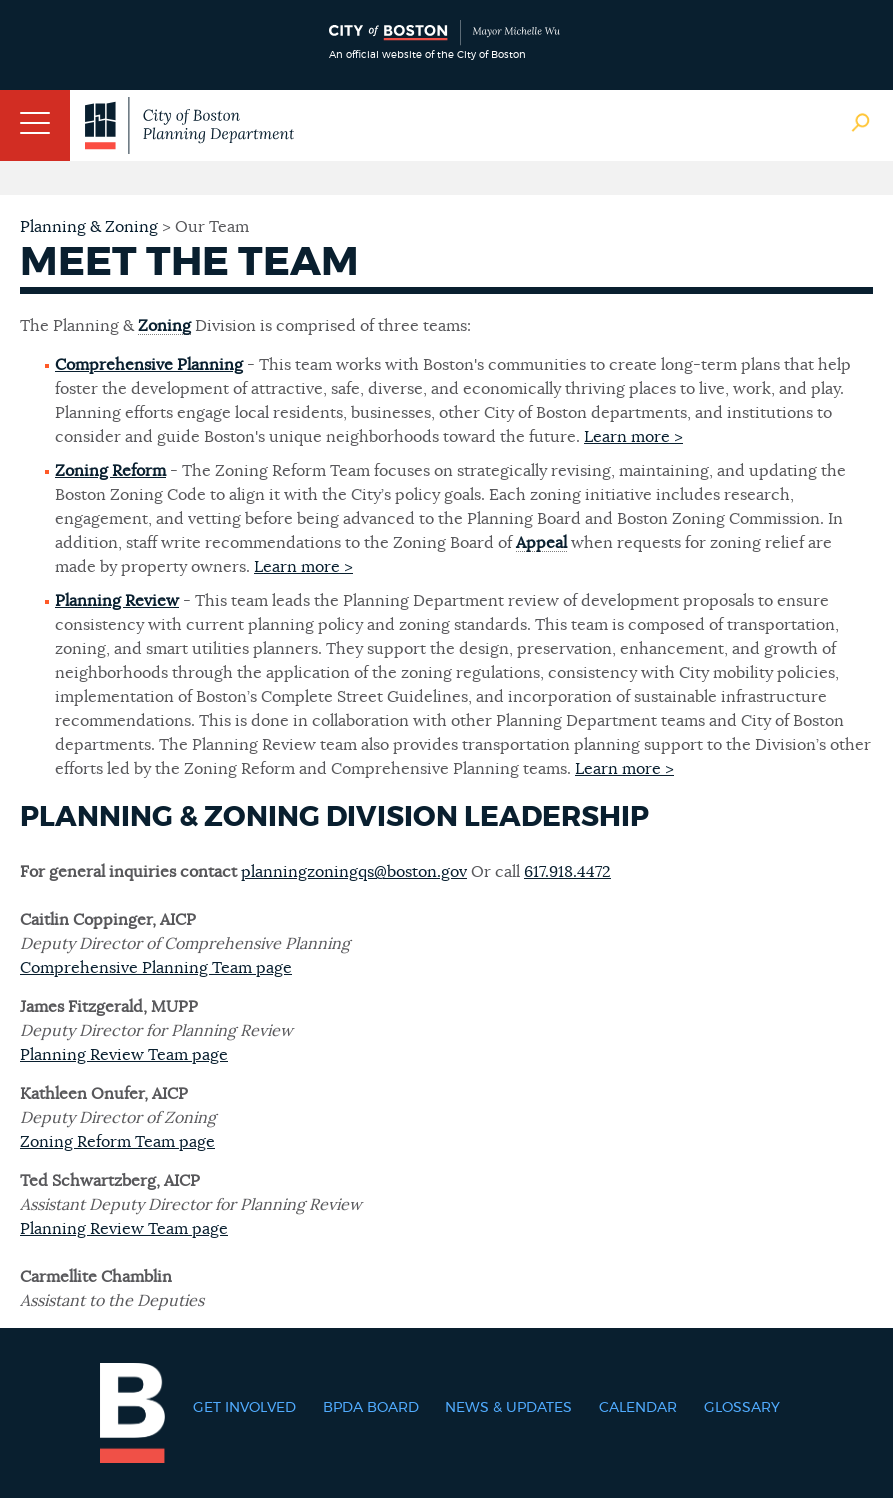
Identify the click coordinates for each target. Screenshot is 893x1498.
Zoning (164, 326)
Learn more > (633, 437)
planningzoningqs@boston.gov (354, 872)
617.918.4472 (567, 872)
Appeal (541, 543)
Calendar (638, 1408)
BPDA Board (371, 1408)
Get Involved (244, 1408)
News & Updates (508, 1408)
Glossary (742, 1408)
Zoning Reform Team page (117, 1142)
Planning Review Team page (124, 1055)
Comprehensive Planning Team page (156, 968)
